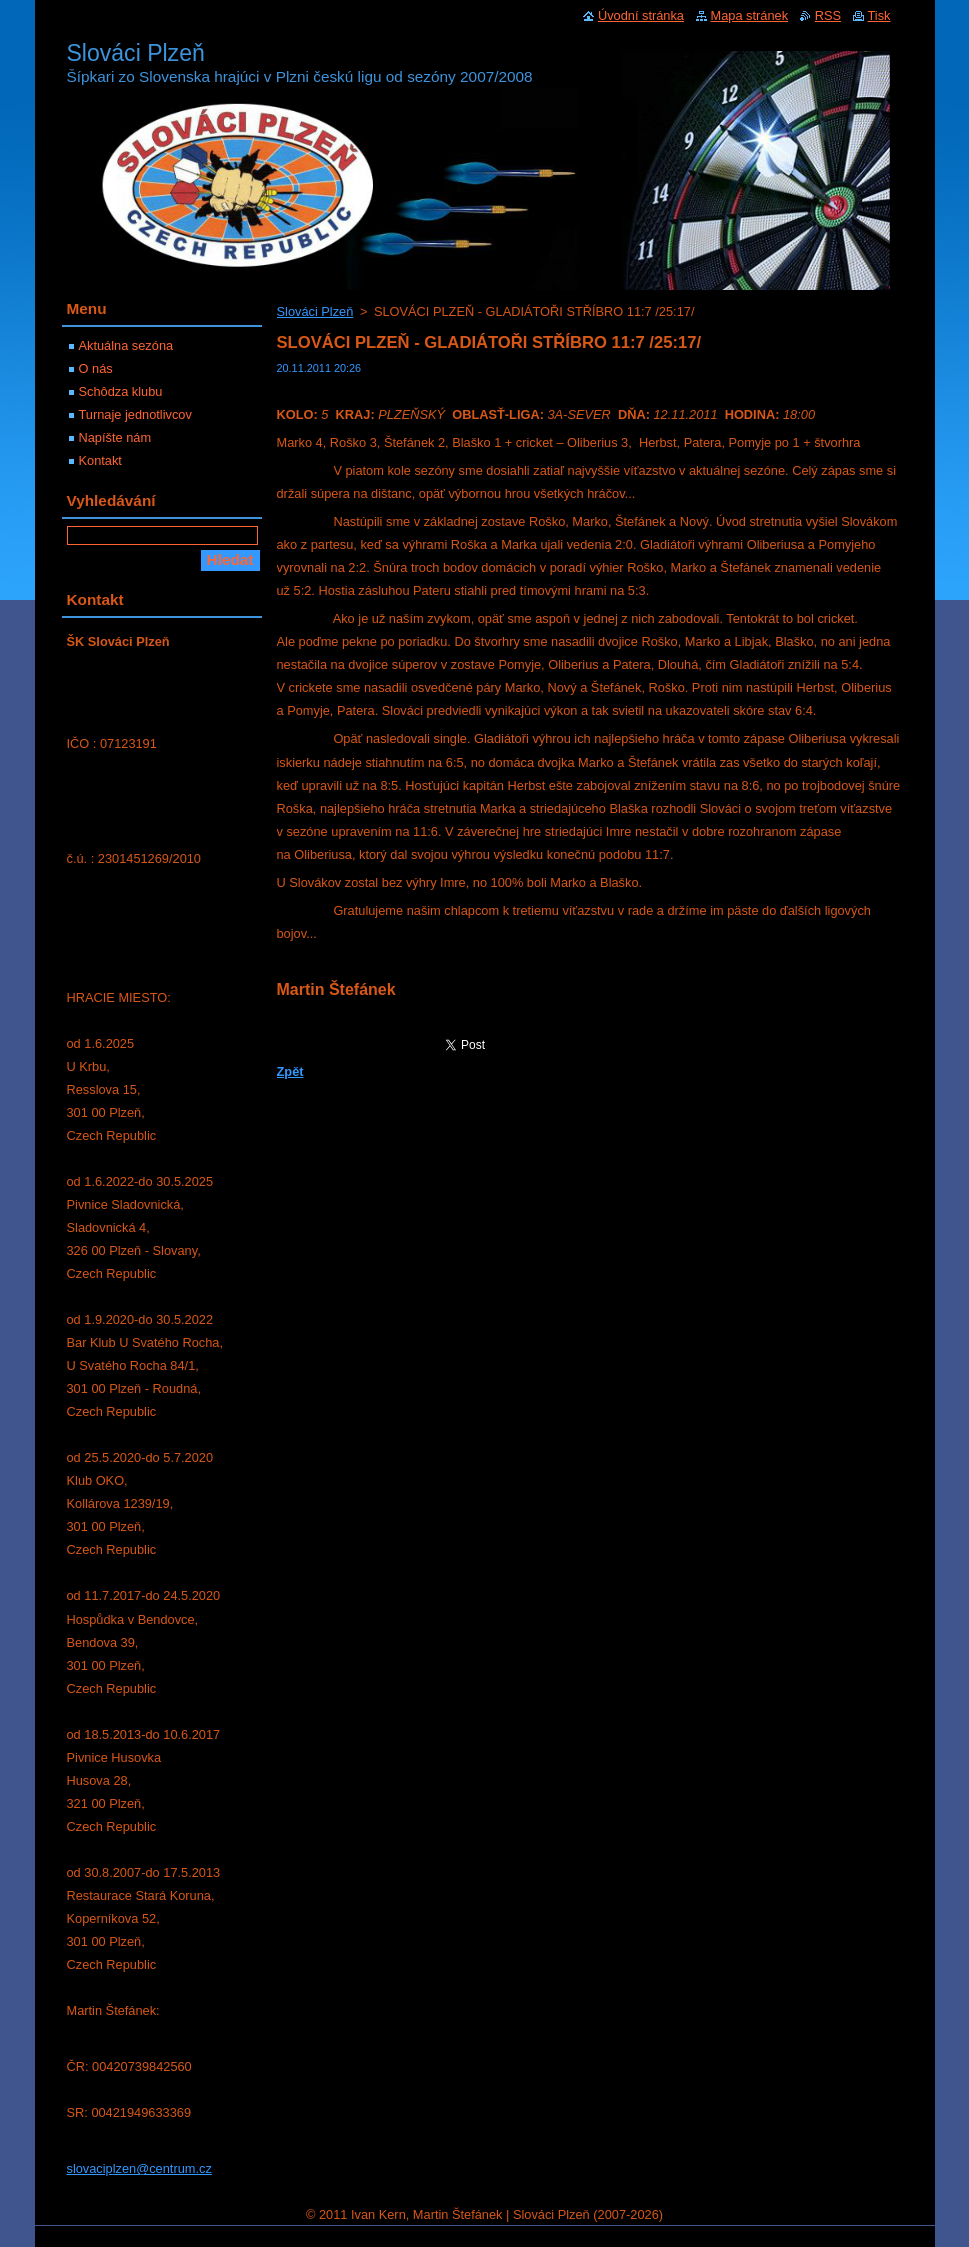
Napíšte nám (115, 437)
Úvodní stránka (641, 15)
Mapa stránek (750, 15)
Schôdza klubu (121, 391)
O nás (96, 368)
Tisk (879, 15)
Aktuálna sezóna (126, 345)
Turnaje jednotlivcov (135, 414)
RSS (828, 15)
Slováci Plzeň (315, 311)
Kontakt (100, 460)
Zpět (290, 1071)
